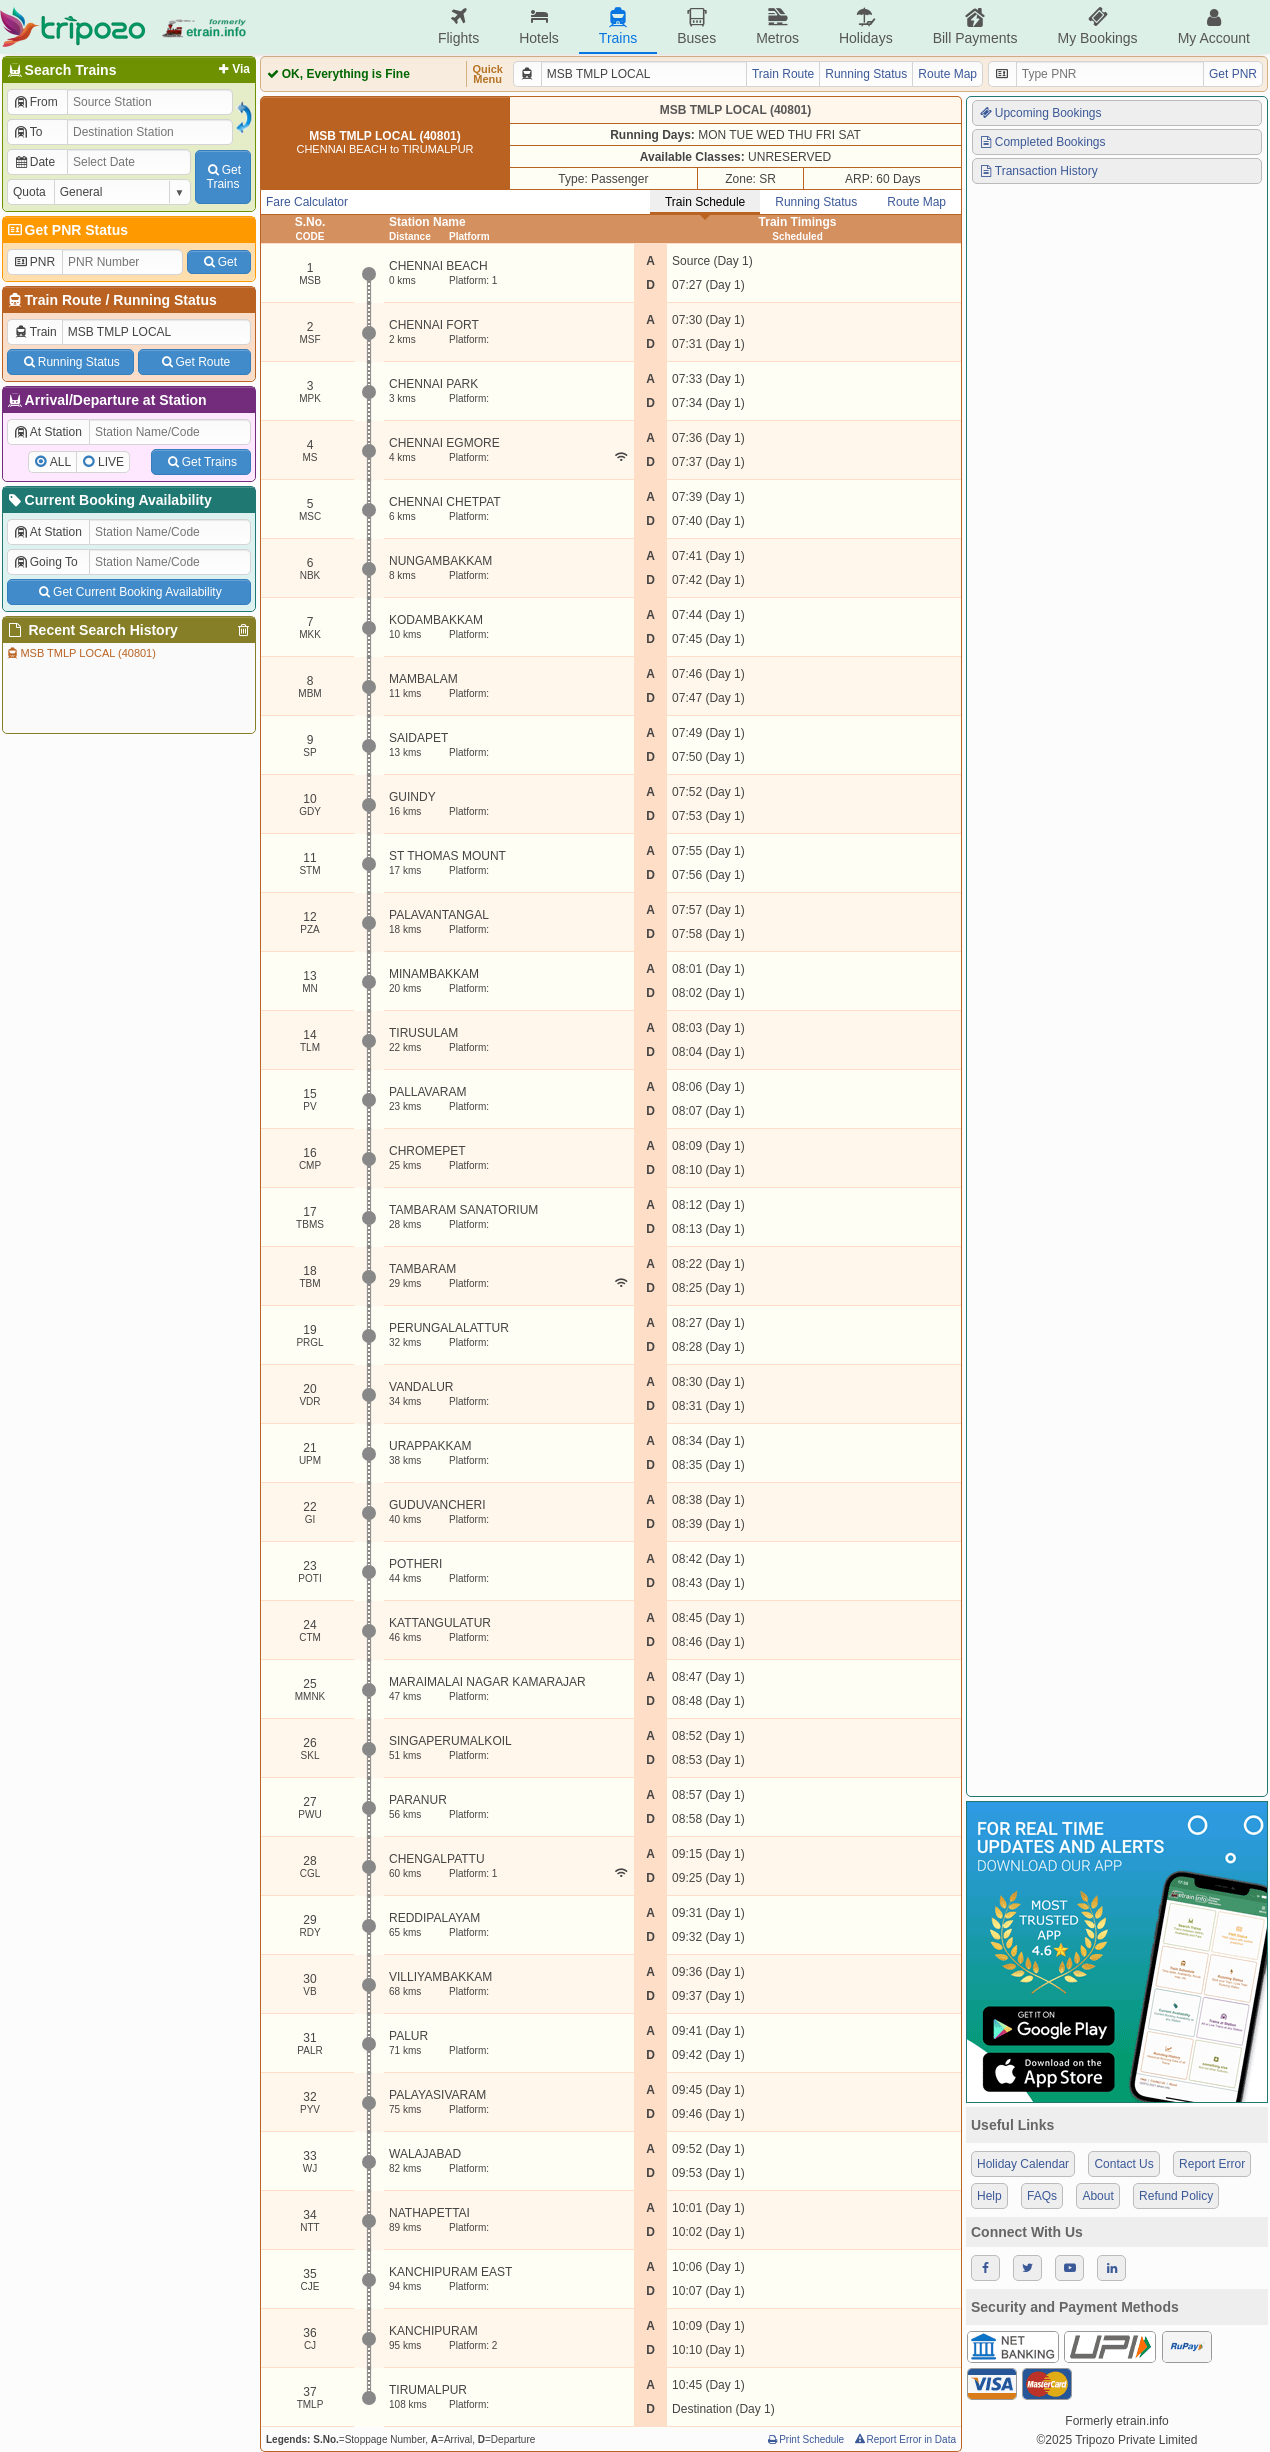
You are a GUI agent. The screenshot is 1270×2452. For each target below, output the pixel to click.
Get (219, 262)
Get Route (194, 362)
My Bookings (1097, 26)
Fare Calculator (307, 202)
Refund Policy (1176, 2196)
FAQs (1042, 2196)
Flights (458, 26)
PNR (34, 262)
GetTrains (223, 177)
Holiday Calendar (1023, 2164)
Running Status (164, 300)
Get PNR (1233, 74)
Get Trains (201, 462)
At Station (47, 432)
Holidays (866, 26)
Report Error (1212, 2164)
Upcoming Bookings (1040, 113)
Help (989, 2196)
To (27, 132)
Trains (618, 26)
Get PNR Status (66, 230)
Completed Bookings (1042, 142)
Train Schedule (705, 202)
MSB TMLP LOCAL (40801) (80, 653)
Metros (777, 26)
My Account (1214, 26)
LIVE (111, 462)
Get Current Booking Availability (128, 592)
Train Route (63, 300)
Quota (29, 192)
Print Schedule (804, 2439)
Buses (696, 26)
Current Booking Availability (108, 500)
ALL (60, 462)
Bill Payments (975, 26)
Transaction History (1038, 171)
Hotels (539, 26)
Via (232, 69)
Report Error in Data (904, 2439)
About (1097, 2196)
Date (34, 162)
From (35, 102)
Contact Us (1123, 2164)
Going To (45, 562)
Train (35, 332)
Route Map (947, 74)
